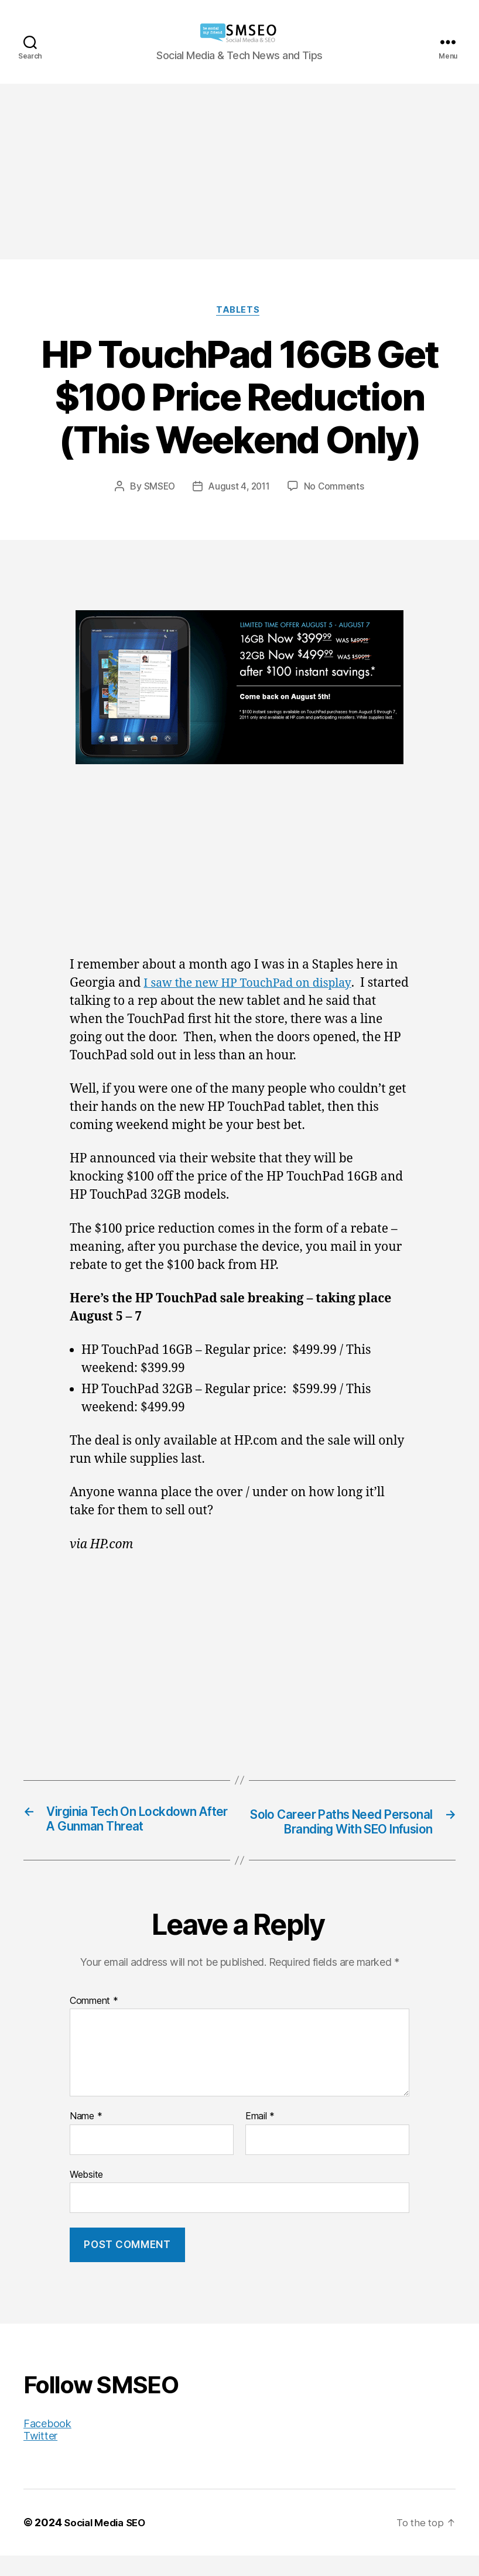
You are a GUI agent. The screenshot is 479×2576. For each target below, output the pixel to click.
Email (260, 2137)
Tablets (240, 311)
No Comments (336, 488)
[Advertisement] (239, 172)
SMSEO (157, 488)
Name (86, 2137)
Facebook (47, 2444)
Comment (94, 2021)
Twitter (40, 2456)
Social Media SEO (108, 2543)
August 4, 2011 (239, 488)
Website (86, 2195)
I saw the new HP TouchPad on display (254, 985)
